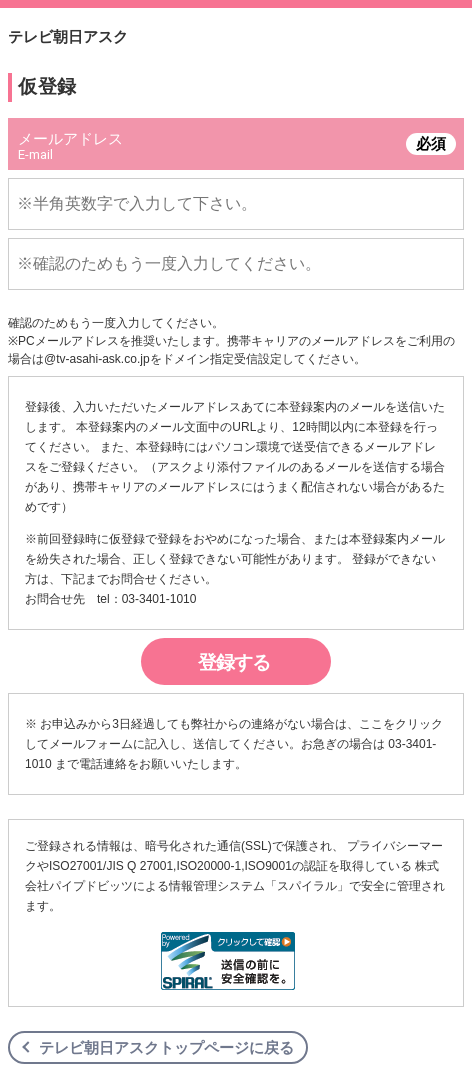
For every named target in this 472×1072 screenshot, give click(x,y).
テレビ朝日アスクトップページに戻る (166, 1047)
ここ (371, 724)
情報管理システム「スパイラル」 (259, 886)
